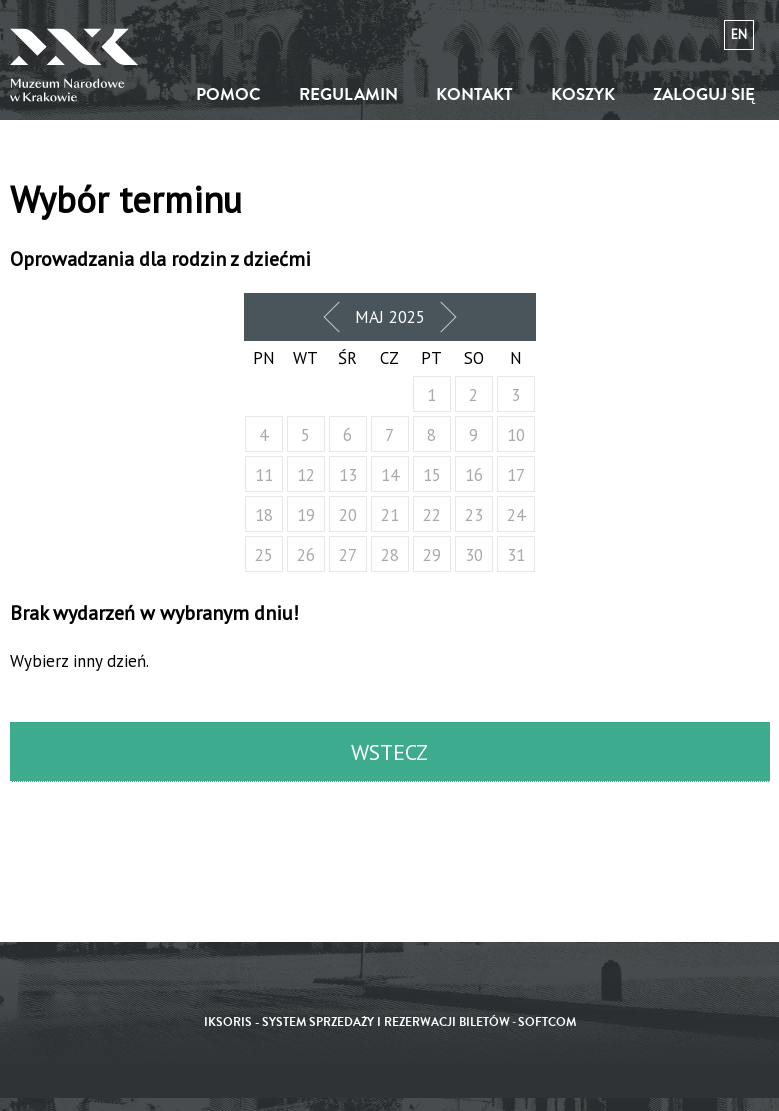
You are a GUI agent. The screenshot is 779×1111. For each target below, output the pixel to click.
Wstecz (389, 752)
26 (306, 555)
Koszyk (583, 94)
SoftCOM (547, 1022)
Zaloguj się (704, 94)
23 (474, 515)
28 (390, 555)
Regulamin (348, 94)
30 (474, 555)
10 (516, 435)
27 (348, 555)
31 (516, 555)
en (739, 34)
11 (264, 475)
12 (306, 475)
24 (516, 515)
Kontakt (474, 94)
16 (474, 475)
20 (348, 515)
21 (390, 515)
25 (264, 555)
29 (432, 555)
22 (432, 515)
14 (390, 475)
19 (306, 515)
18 (264, 515)
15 (432, 475)
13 (348, 475)
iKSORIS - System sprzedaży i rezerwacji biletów (357, 1022)
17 (516, 475)
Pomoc (228, 94)
